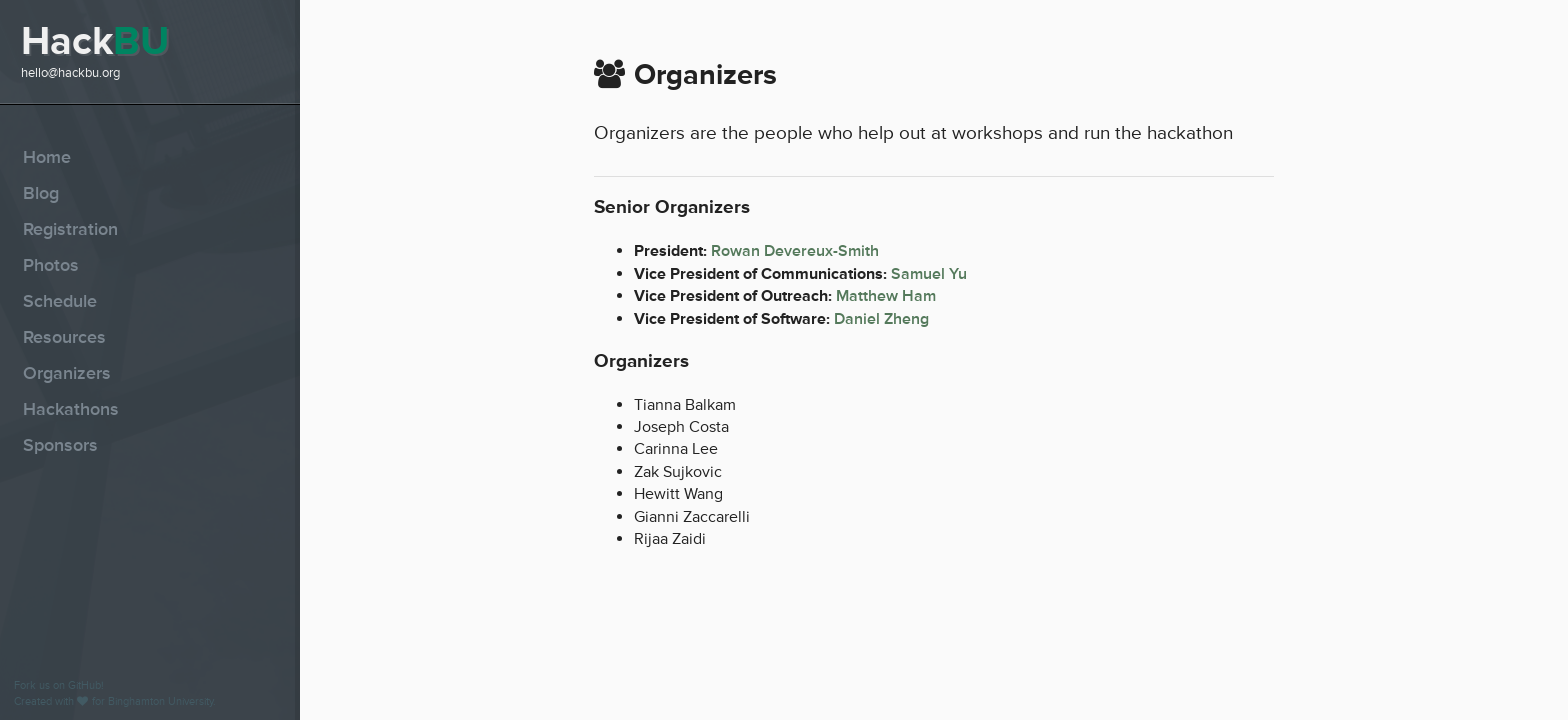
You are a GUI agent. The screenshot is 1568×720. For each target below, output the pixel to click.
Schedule (60, 301)
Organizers (67, 373)
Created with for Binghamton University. (114, 701)
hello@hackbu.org (70, 73)
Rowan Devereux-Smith (795, 251)
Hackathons (71, 409)
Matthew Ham (886, 296)
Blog (41, 193)
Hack (95, 41)
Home (47, 157)
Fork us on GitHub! (59, 685)
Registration (70, 229)
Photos (51, 265)
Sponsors (60, 445)
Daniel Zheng (881, 319)
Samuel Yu (929, 274)
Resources (64, 337)
